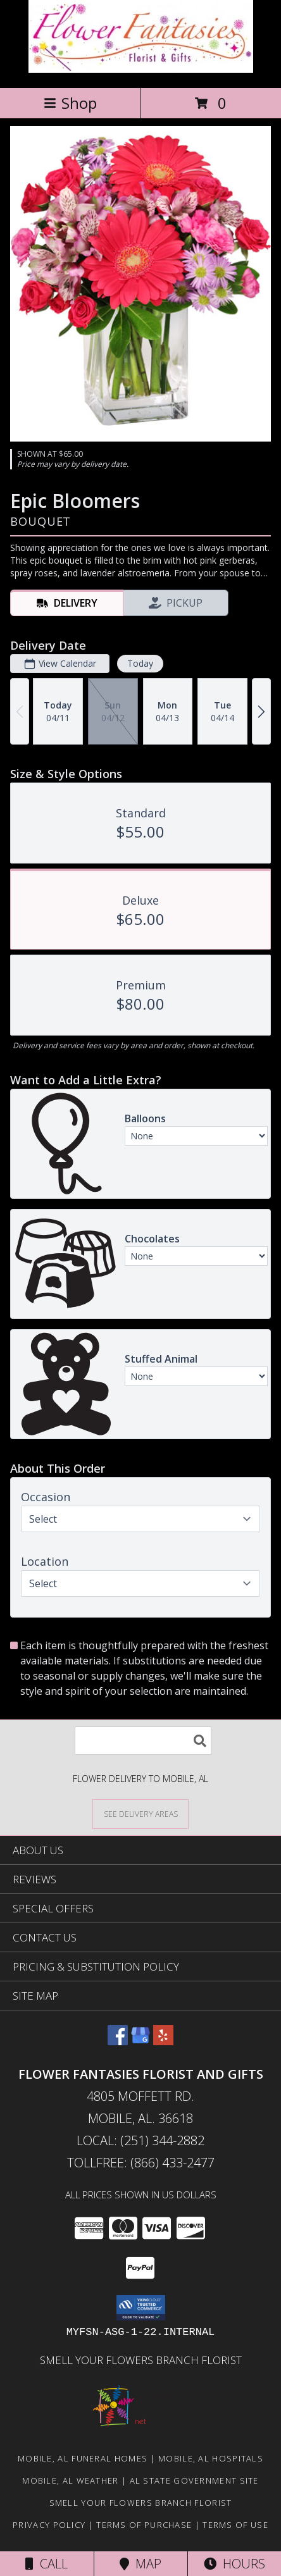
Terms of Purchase (144, 2524)
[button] (140, 2307)
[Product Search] (143, 1740)
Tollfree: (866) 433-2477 (141, 2162)
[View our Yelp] (163, 2041)
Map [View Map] (140, 2563)
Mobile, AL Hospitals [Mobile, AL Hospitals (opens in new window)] (210, 2458)
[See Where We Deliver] (140, 1813)
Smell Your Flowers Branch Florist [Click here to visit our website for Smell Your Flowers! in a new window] (141, 2360)
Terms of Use (235, 2524)
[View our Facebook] (118, 2041)
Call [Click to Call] (46, 2563)
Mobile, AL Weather (70, 2480)
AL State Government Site (194, 2480)
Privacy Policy (49, 2524)
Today (140, 664)
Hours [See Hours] (234, 2563)
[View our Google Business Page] (140, 2041)
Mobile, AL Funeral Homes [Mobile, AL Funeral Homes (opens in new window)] (82, 2458)
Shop (70, 102)
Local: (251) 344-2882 (140, 2140)
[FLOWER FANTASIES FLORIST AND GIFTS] (140, 69)
